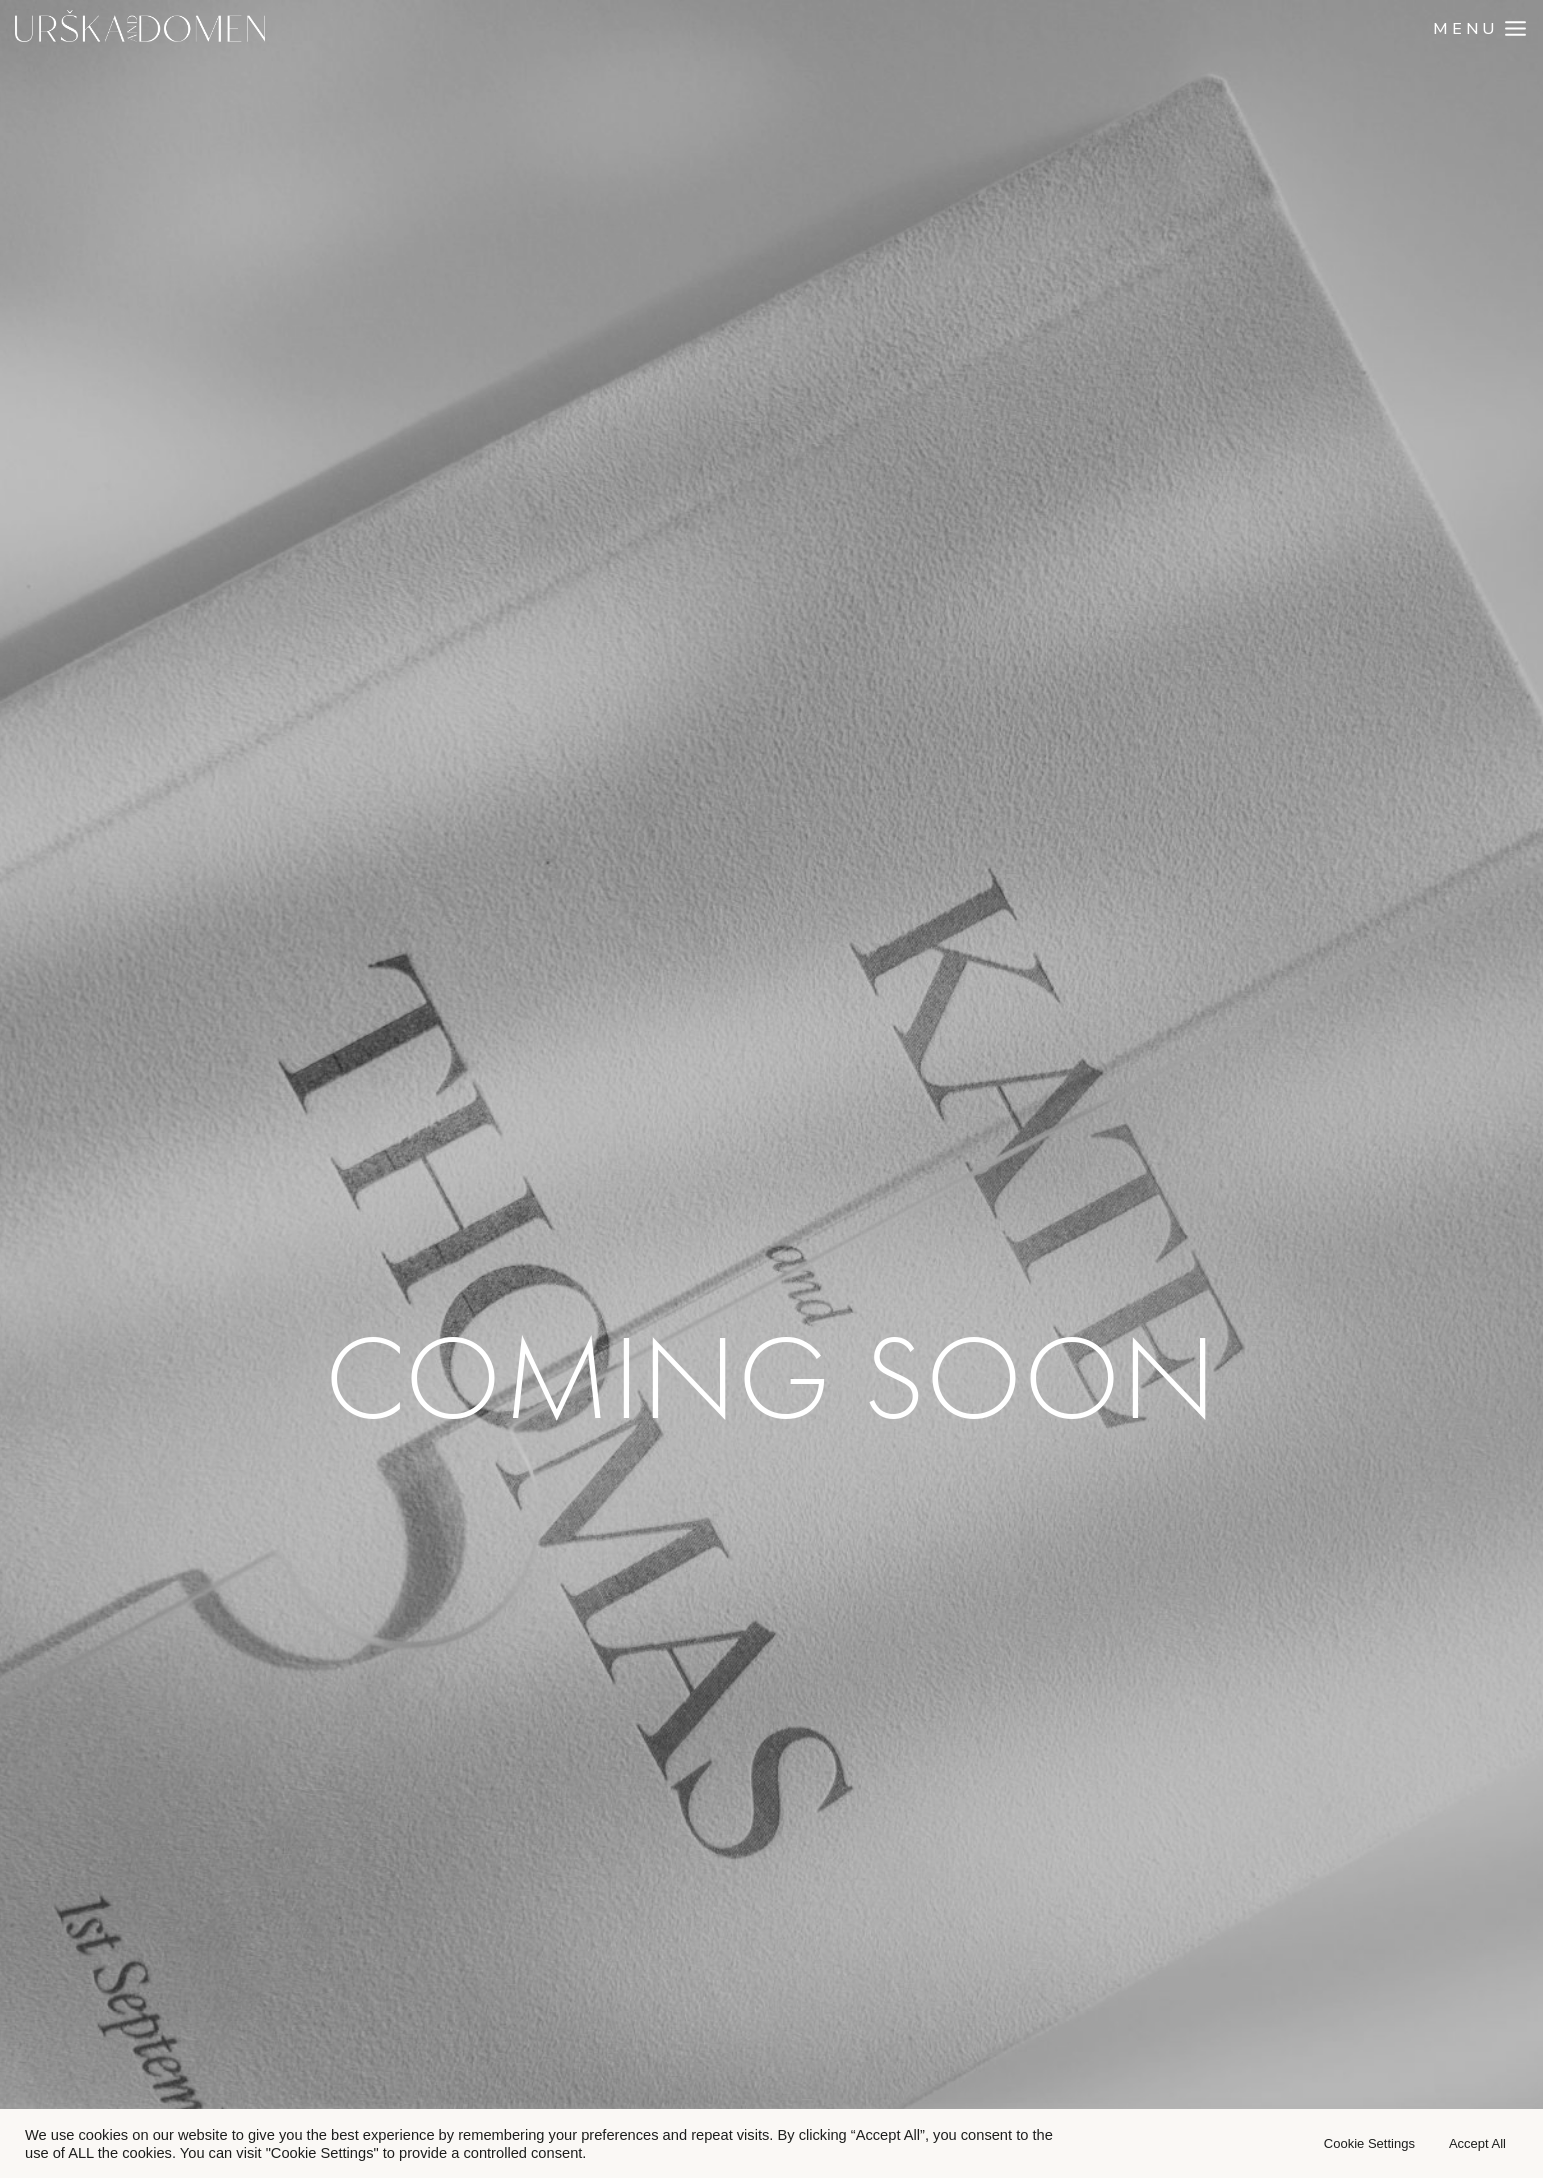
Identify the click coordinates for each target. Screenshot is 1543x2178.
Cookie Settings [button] (1369, 2143)
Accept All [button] (1477, 2143)
